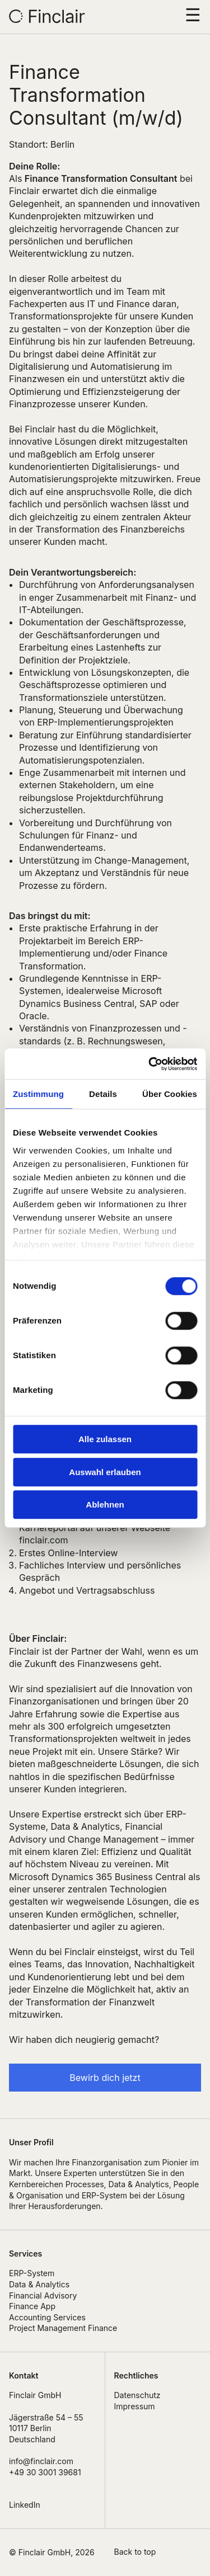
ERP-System (31, 2273)
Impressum (134, 2406)
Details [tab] (103, 1094)
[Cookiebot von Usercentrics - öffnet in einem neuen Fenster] (149, 1064)
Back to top (135, 2551)
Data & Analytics (39, 2284)
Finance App (32, 2306)
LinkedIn (24, 2504)
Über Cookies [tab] (169, 1094)
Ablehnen (105, 1504)
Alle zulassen (105, 1439)
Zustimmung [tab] (38, 1094)
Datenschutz (137, 2395)
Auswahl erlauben (105, 1472)
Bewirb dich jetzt (104, 2077)
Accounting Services (47, 2317)
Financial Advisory (43, 2295)
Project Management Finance (63, 2328)
